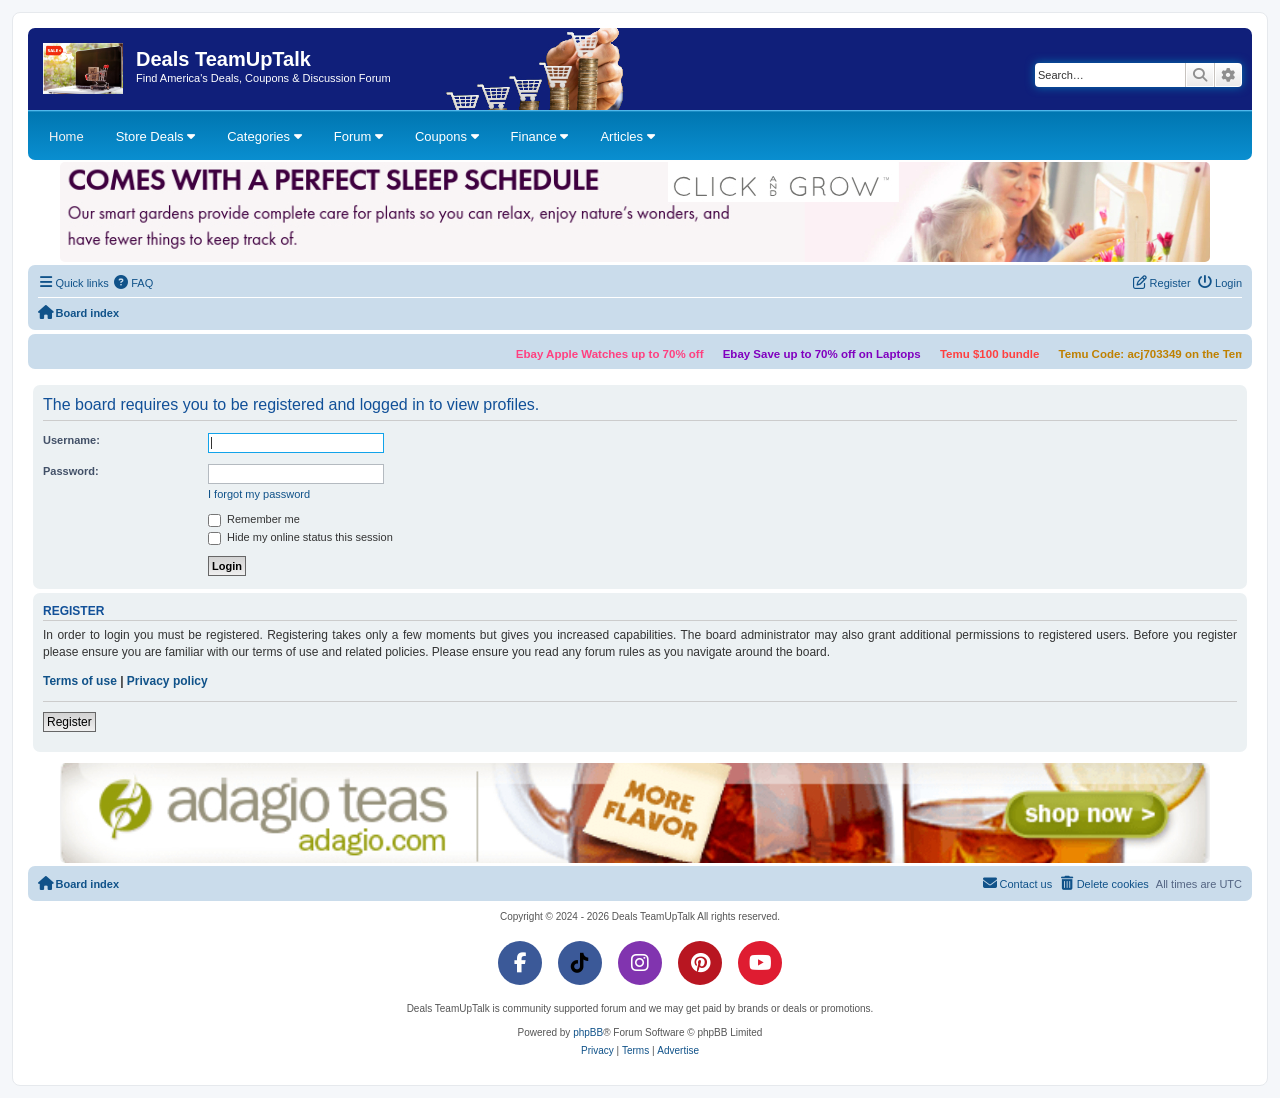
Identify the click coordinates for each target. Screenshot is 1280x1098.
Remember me (254, 520)
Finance (540, 136)
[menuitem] (134, 283)
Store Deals (156, 136)
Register (69, 722)
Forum (358, 136)
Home (66, 136)
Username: (71, 440)
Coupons (447, 136)
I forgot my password (259, 494)
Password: (71, 471)
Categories (264, 136)
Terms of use (80, 681)
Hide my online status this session (300, 538)
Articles (627, 136)
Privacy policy (167, 681)
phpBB (588, 1032)
